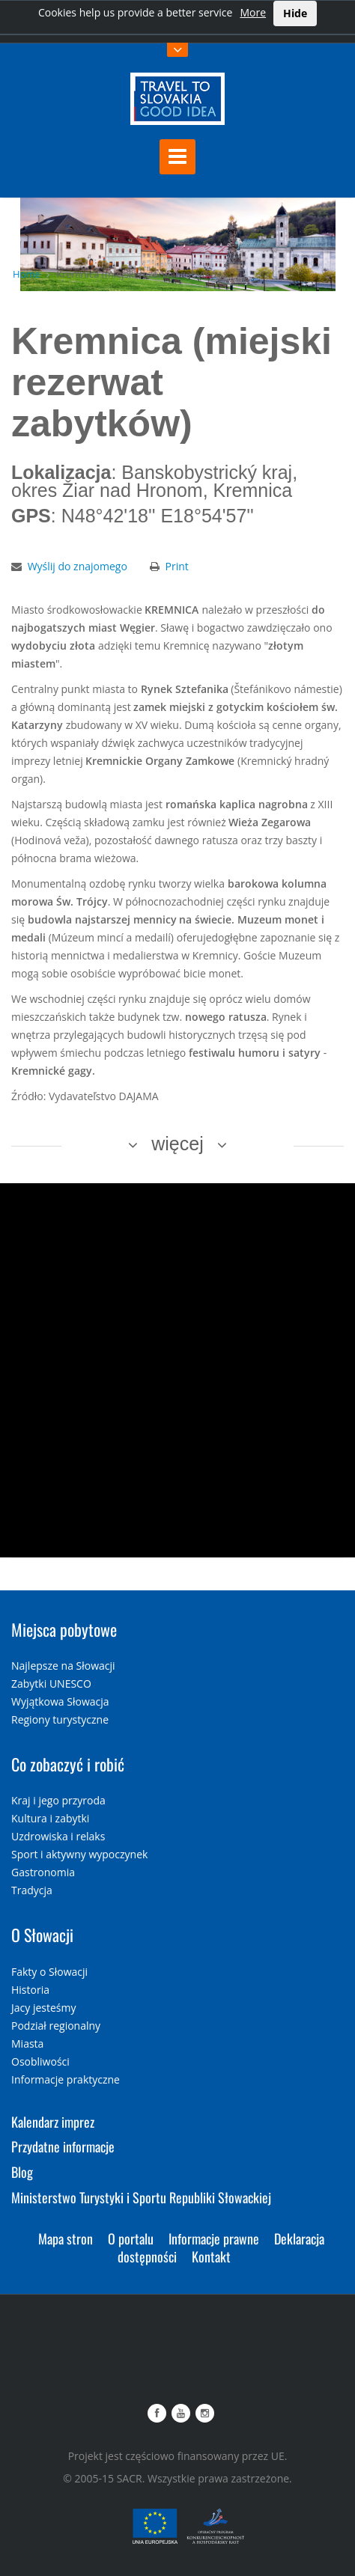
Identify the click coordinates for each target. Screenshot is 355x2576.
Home (26, 274)
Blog (22, 2172)
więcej (177, 1143)
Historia (30, 1990)
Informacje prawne (214, 2238)
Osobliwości (40, 2061)
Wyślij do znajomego (77, 566)
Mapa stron (65, 2238)
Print (177, 566)
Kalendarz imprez (52, 2121)
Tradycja (31, 1890)
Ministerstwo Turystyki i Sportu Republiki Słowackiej (141, 2197)
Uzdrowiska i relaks (58, 1836)
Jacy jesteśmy (43, 2007)
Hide (295, 13)
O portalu (131, 2238)
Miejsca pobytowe (64, 1629)
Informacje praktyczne (65, 2079)
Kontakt (211, 2256)
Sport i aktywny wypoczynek (79, 1854)
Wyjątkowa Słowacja (60, 1701)
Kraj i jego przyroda (58, 1800)
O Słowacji (42, 1935)
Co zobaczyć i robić (67, 1764)
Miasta (27, 2043)
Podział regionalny (55, 2025)
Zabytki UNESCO (51, 1683)
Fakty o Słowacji (49, 1972)
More (253, 12)
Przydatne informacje (63, 2146)
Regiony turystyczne (60, 1719)
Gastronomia (43, 1872)
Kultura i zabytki (50, 1818)
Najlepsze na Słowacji (63, 1665)
